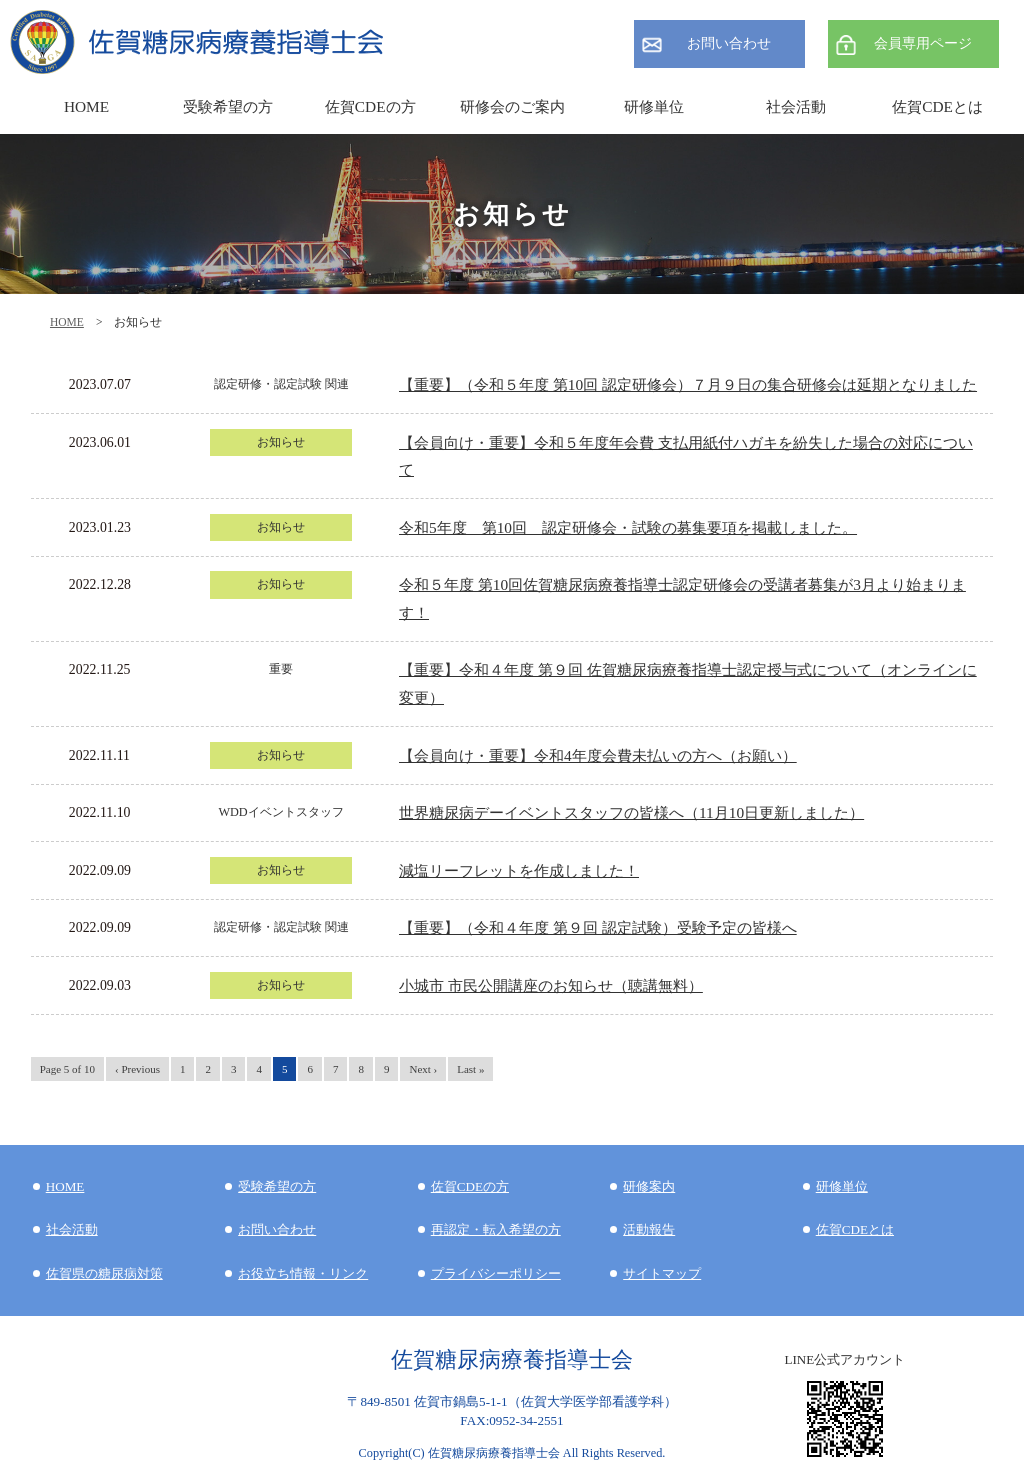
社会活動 (72, 1229)
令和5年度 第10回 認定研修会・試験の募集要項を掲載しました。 (628, 527)
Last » (470, 1069)
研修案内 (649, 1186)
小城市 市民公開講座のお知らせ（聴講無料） (551, 985)
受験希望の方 (228, 106)
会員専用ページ (923, 43)
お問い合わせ (729, 43)
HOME (67, 322)
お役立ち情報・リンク (303, 1273)
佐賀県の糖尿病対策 (104, 1273)
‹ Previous (137, 1069)
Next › (423, 1069)
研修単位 (842, 1186)
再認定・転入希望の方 (496, 1229)
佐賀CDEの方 (470, 1186)
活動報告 (649, 1229)
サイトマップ (662, 1273)
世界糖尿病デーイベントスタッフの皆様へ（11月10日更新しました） (631, 812)
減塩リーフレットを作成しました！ (519, 870)
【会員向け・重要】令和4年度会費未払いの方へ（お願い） (598, 755)
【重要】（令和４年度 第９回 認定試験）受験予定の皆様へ (598, 927)
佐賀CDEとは (937, 106)
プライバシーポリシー (496, 1273)
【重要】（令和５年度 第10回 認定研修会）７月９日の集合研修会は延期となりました (688, 384)
